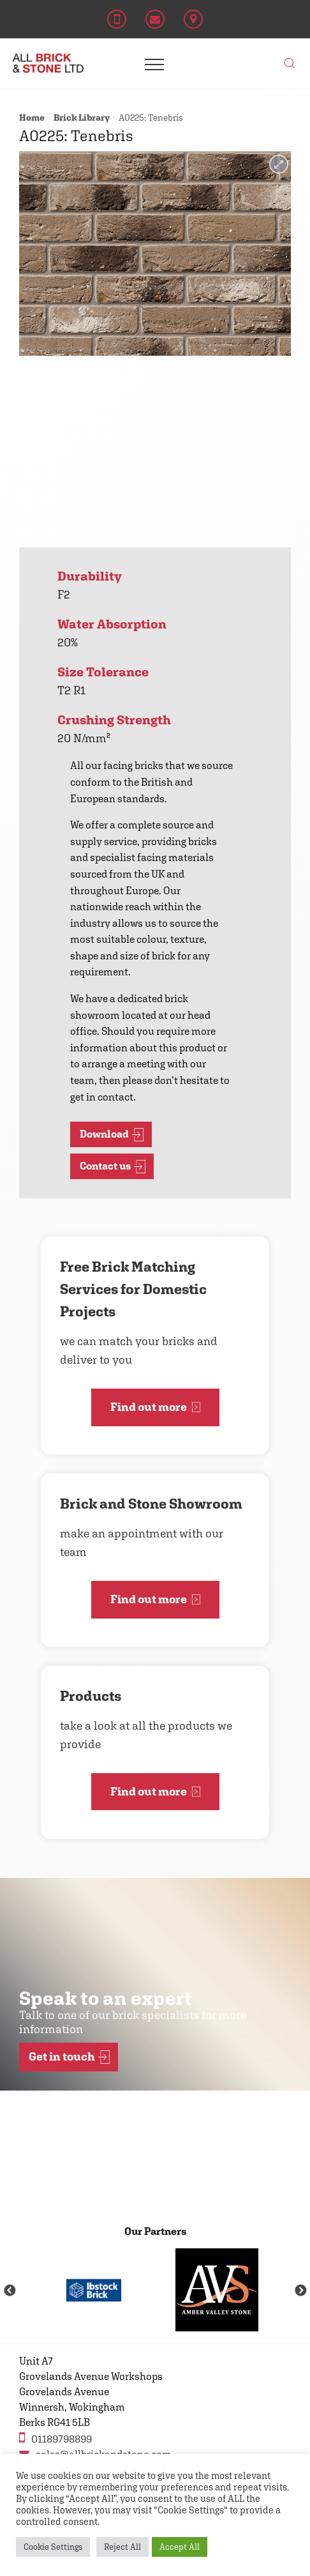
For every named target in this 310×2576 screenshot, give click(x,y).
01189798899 (55, 2437)
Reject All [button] (122, 2547)
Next (300, 2291)
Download (112, 1134)
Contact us (112, 1166)
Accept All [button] (179, 2547)
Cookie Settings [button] (53, 2547)
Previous (9, 2291)
